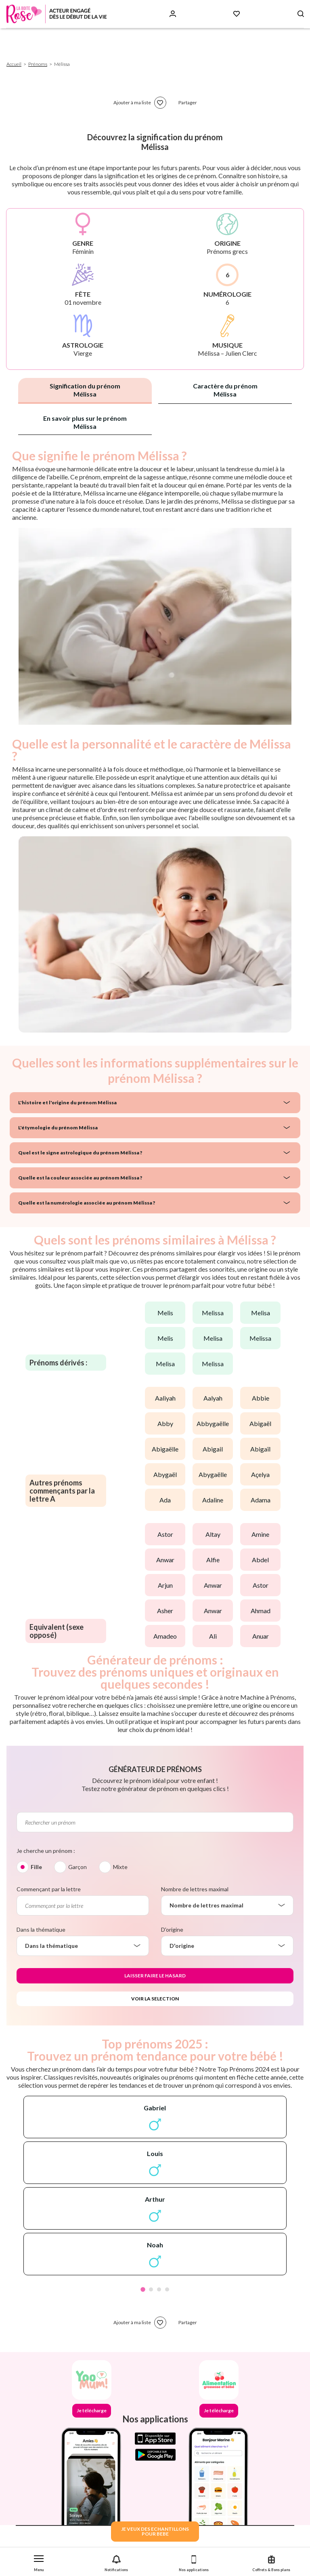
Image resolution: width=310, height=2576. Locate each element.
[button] (39, 2561)
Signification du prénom (85, 390)
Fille (36, 1866)
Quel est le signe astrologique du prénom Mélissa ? (80, 1153)
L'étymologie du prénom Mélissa (58, 1127)
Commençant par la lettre (49, 1889)
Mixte (120, 1866)
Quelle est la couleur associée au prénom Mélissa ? (80, 1178)
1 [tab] (143, 2289)
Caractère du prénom (225, 390)
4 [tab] (167, 2289)
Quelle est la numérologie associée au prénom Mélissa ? (86, 1203)
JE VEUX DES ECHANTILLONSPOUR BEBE (155, 2531)
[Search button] (300, 14)
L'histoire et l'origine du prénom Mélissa (67, 1102)
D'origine (172, 1929)
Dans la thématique (41, 1929)
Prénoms (37, 64)
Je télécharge (92, 2410)
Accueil (13, 64)
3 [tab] (159, 2289)
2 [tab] (151, 2289)
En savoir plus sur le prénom (85, 422)
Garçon (77, 1866)
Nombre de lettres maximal (194, 1889)
